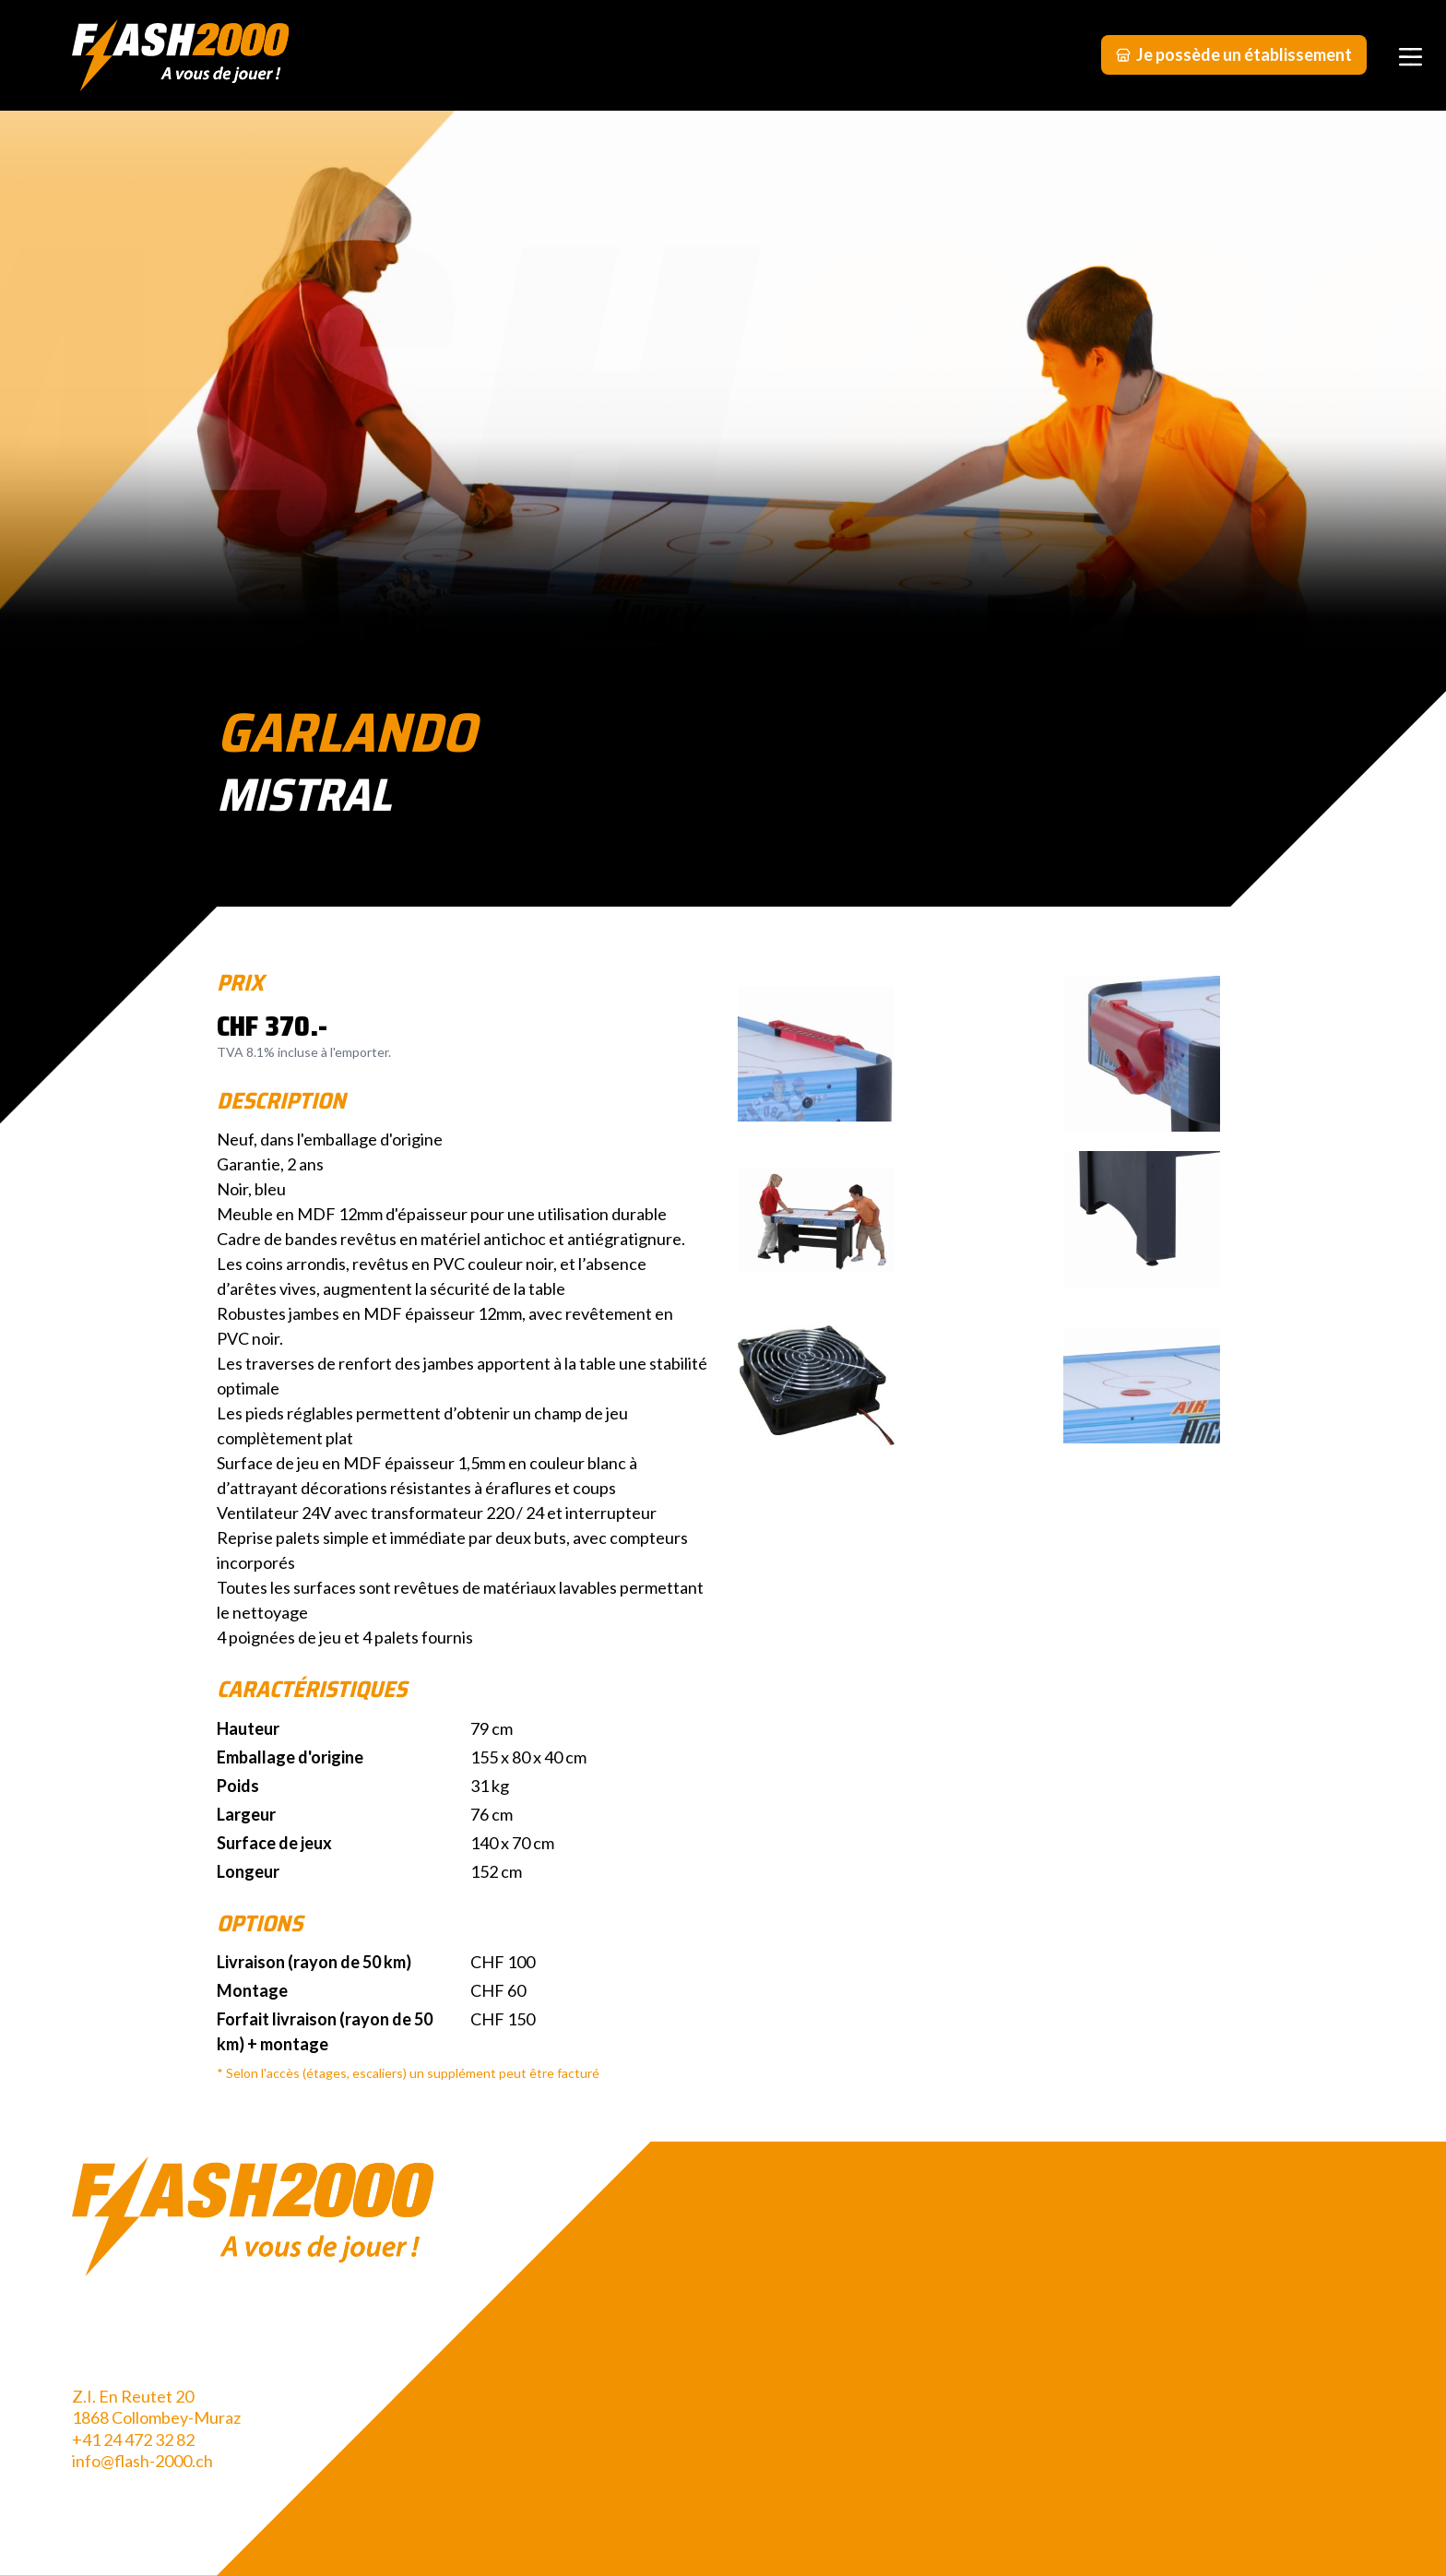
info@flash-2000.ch (142, 2461)
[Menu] (1410, 55)
